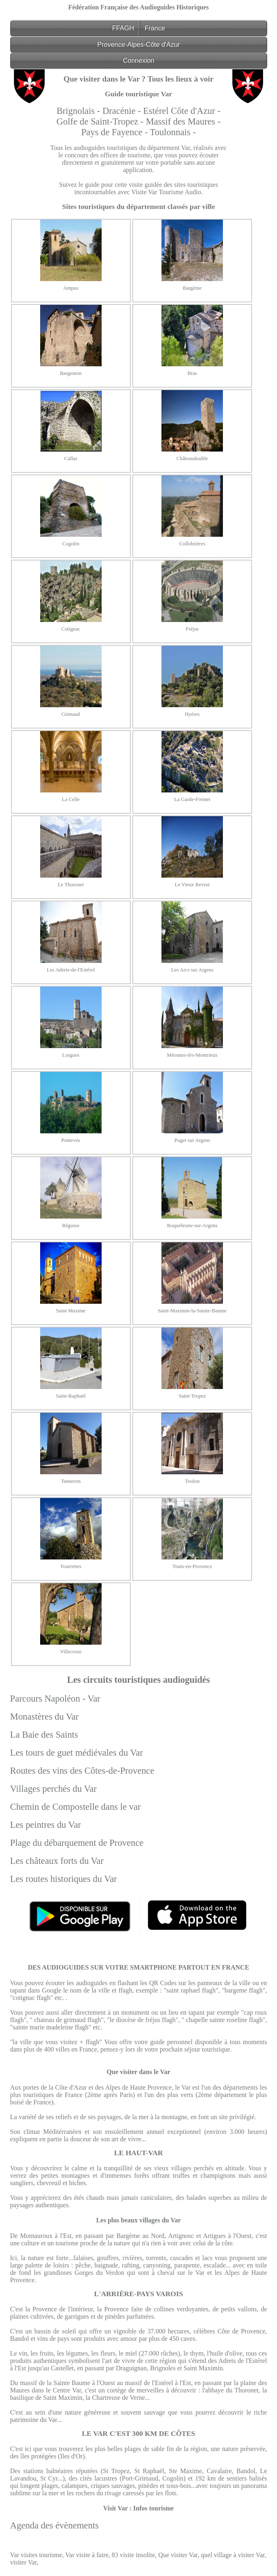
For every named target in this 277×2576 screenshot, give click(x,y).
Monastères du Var (44, 1716)
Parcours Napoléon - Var (55, 1698)
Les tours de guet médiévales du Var (76, 1753)
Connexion (138, 60)
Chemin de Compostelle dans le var (75, 1807)
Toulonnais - (173, 132)
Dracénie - (122, 111)
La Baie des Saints (44, 1734)
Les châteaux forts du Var (57, 1861)
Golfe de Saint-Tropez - (101, 121)
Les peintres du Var (45, 1825)
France (155, 28)
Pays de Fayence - (115, 132)
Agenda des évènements (54, 2525)
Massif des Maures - (183, 121)
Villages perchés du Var (53, 1789)
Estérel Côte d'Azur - (181, 111)
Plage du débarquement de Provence (77, 1843)
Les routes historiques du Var (63, 1879)
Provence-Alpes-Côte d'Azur (138, 44)
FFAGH (123, 28)
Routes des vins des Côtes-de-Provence (82, 1771)
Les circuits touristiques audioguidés (138, 1680)
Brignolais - (79, 111)
